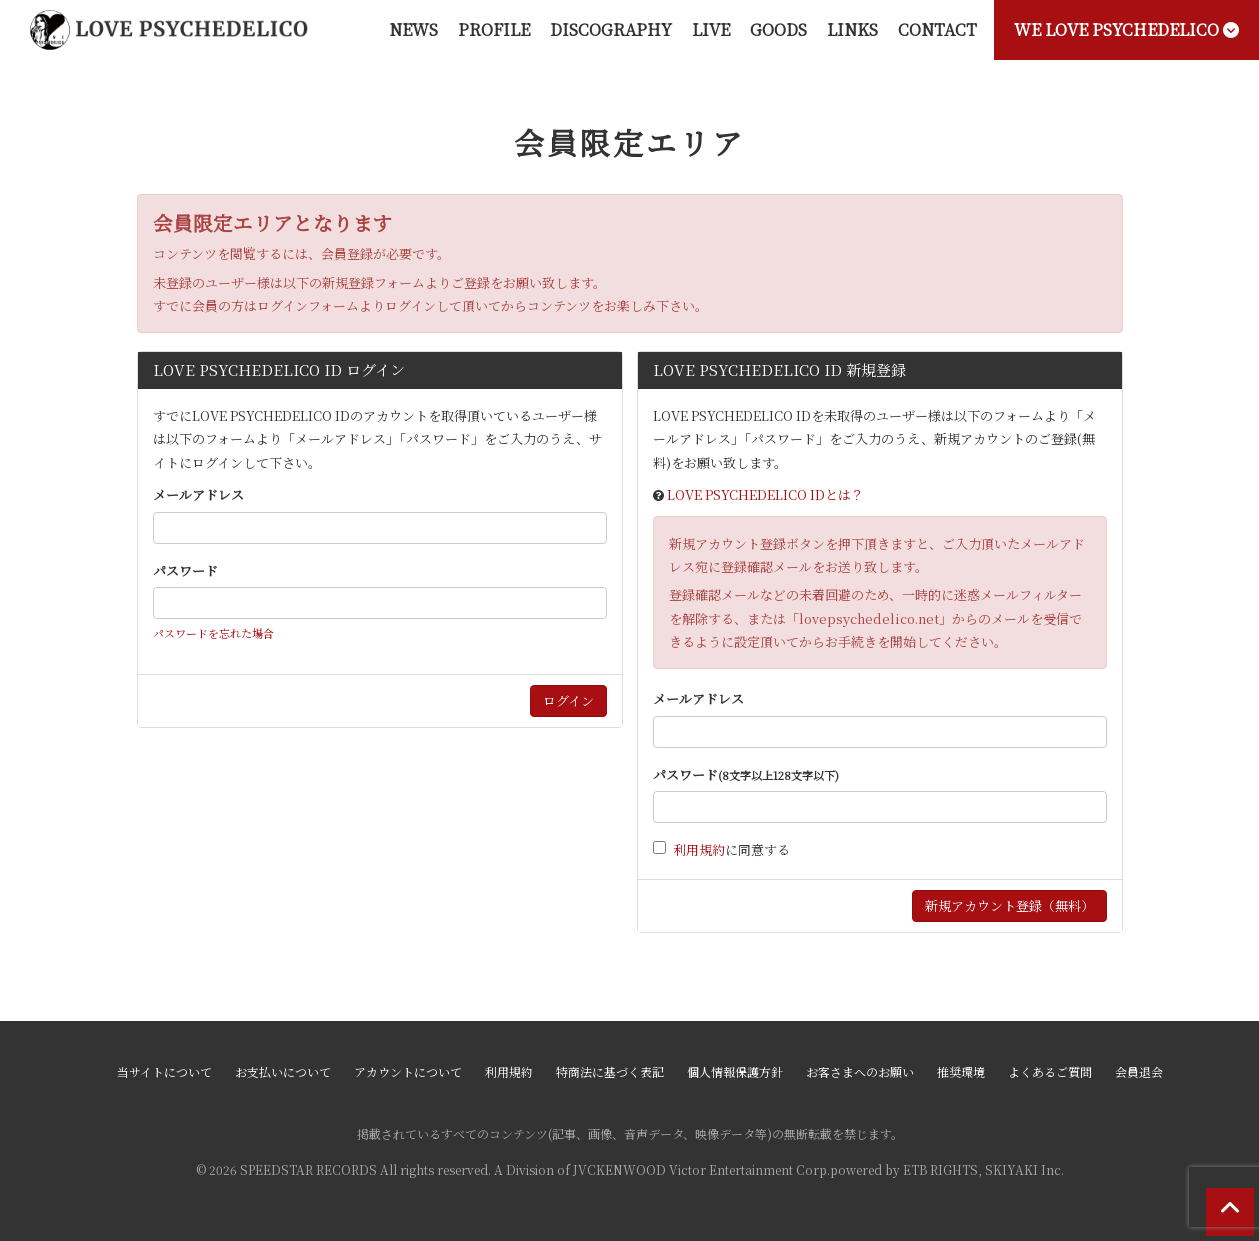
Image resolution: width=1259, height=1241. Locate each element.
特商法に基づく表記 (610, 1071)
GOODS (778, 29)
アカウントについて (408, 1071)
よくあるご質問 (1050, 1071)
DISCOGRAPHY (611, 29)
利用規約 (699, 849)
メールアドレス (198, 494)
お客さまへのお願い (860, 1071)
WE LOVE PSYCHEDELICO (1126, 29)
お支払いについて (283, 1071)
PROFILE (494, 29)
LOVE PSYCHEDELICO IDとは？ (765, 494)
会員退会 (1139, 1071)
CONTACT (937, 29)
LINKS (852, 29)
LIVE (711, 29)
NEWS (413, 29)
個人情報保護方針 (735, 1071)
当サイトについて (164, 1071)
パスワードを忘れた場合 (213, 633)
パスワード (185, 570)
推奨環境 (961, 1071)
